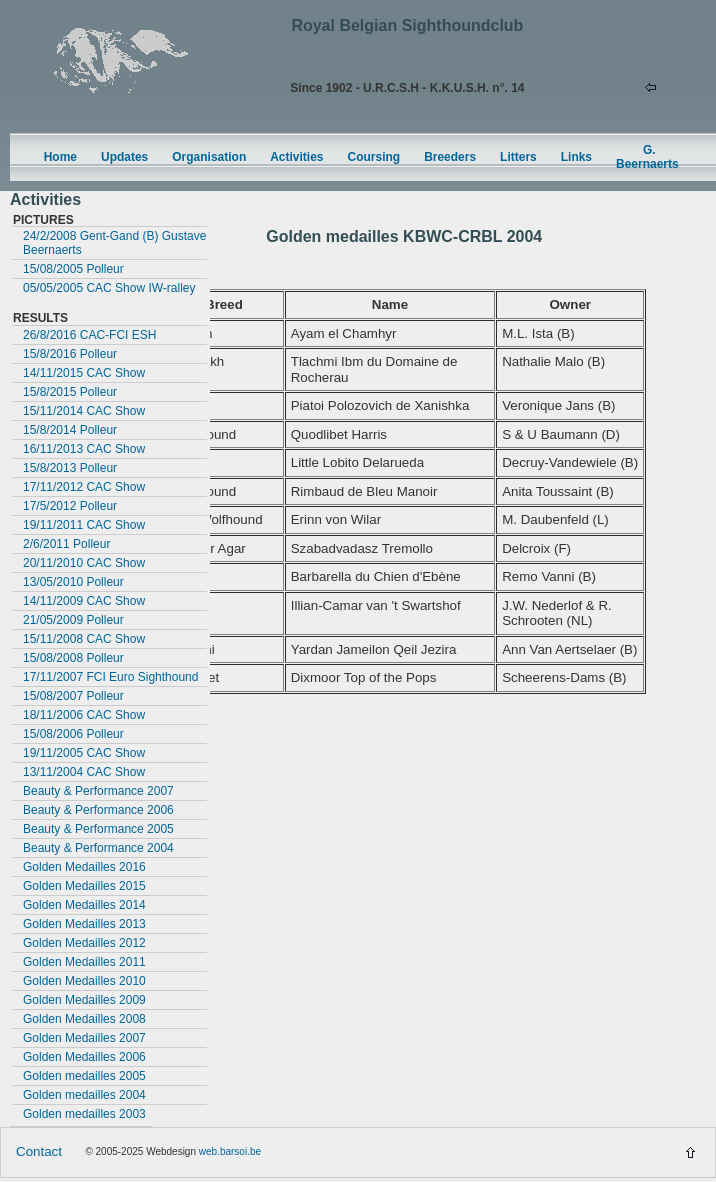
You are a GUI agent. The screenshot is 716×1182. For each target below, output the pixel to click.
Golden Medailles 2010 (84, 981)
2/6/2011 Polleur (66, 544)
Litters (518, 157)
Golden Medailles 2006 (84, 1057)
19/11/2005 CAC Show (84, 753)
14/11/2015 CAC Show (84, 373)
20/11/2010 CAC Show (84, 563)
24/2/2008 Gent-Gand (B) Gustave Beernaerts (114, 243)
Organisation (209, 157)
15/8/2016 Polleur (70, 354)
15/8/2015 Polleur (70, 392)
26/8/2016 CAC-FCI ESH (89, 335)
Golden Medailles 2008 (84, 1019)
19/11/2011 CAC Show (84, 525)
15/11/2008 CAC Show (84, 639)
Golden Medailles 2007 (84, 1038)
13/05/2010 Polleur (73, 582)
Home (60, 157)
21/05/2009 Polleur (73, 620)
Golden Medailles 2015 (84, 886)
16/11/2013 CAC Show (84, 449)
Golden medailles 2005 (84, 1076)
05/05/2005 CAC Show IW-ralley (109, 288)
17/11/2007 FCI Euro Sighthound (110, 677)
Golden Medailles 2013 (84, 924)
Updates (124, 157)
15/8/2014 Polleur (70, 430)
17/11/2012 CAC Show (84, 487)
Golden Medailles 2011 (84, 962)
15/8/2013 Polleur (70, 468)
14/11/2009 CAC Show (84, 601)
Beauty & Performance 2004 (98, 848)
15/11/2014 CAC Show (84, 411)
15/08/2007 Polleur (73, 696)
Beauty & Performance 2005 (98, 829)
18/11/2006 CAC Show (84, 715)
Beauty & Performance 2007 (98, 791)
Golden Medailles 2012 (84, 943)
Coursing (374, 157)
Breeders (450, 157)
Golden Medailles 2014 (84, 905)
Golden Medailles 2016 (84, 867)
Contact (39, 1151)
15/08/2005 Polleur (73, 269)
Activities (296, 157)
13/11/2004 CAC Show (84, 772)
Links (576, 157)
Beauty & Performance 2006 (98, 810)
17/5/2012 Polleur (70, 506)
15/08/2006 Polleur (73, 734)
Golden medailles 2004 (84, 1095)
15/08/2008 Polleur (73, 658)
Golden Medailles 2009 (84, 1000)
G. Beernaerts (647, 157)
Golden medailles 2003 (84, 1114)
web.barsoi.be (230, 1151)
